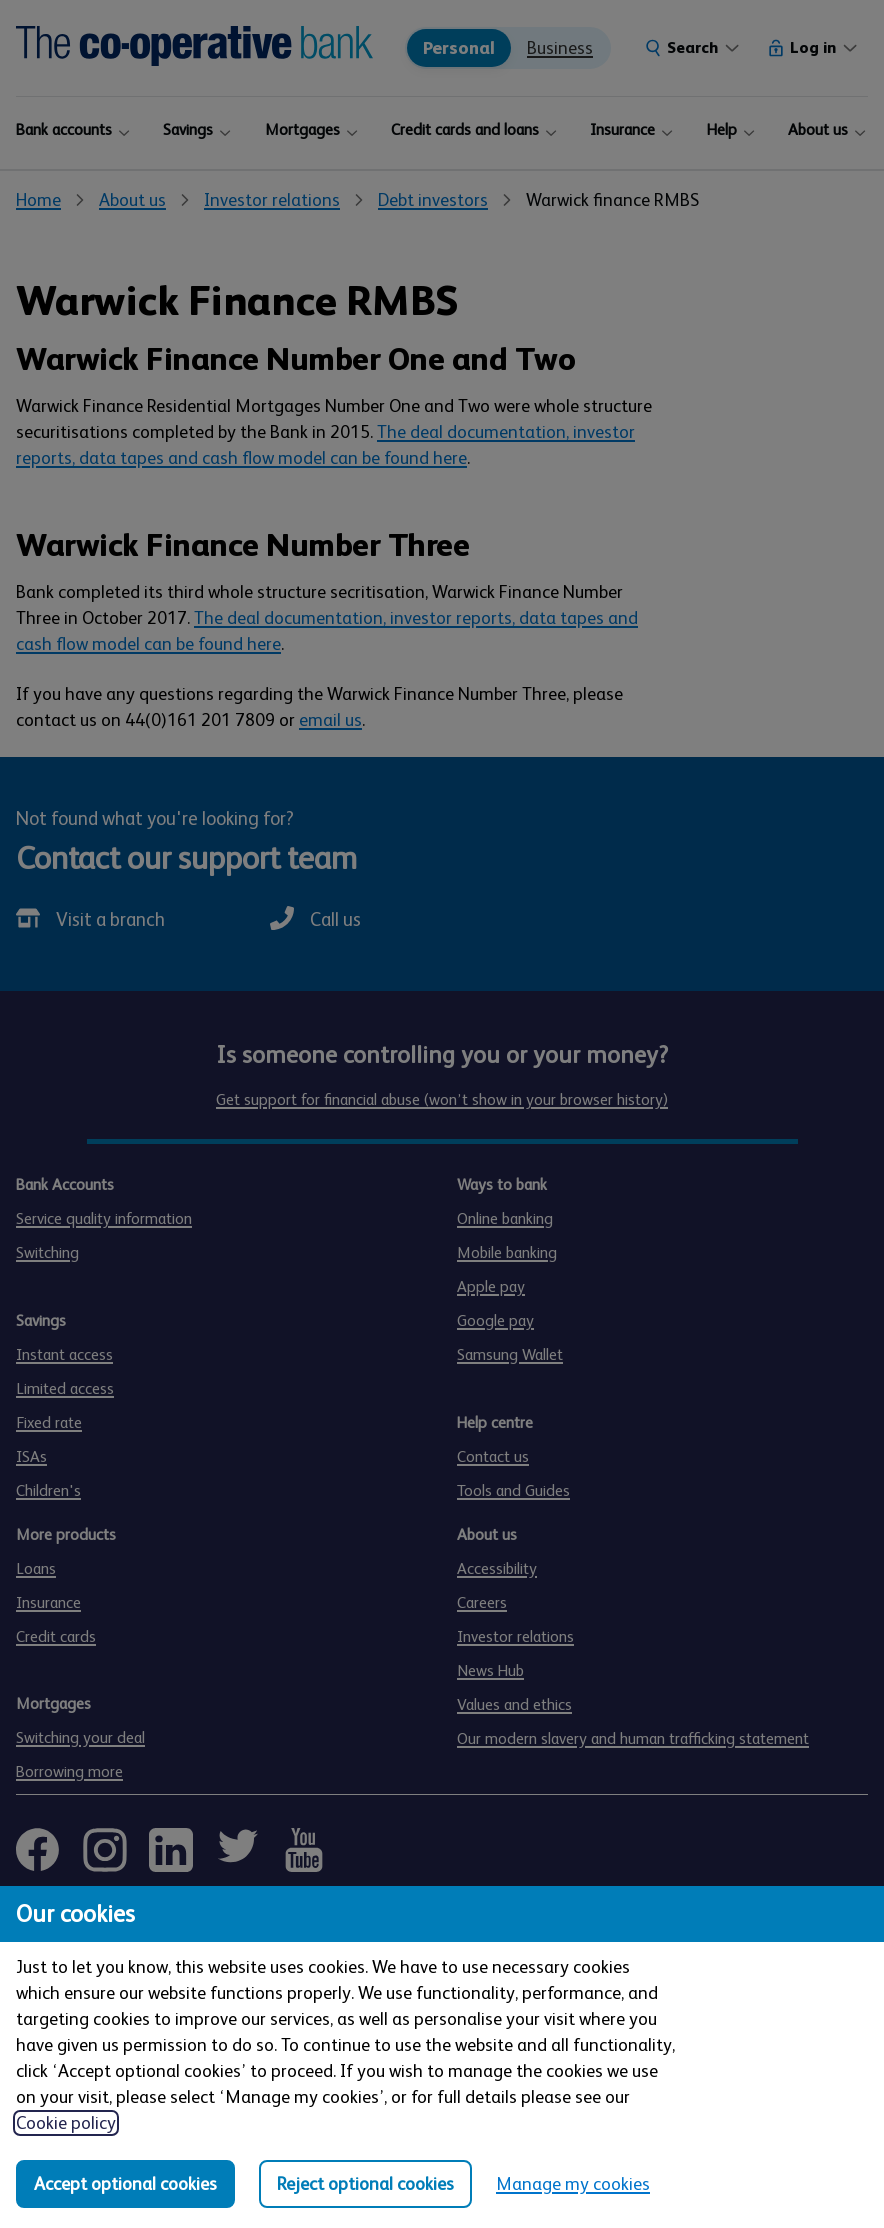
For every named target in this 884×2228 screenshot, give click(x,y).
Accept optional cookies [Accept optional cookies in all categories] (125, 2184)
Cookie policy (66, 2123)
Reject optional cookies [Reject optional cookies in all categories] (365, 2184)
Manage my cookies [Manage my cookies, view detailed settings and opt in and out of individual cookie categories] (573, 2184)
